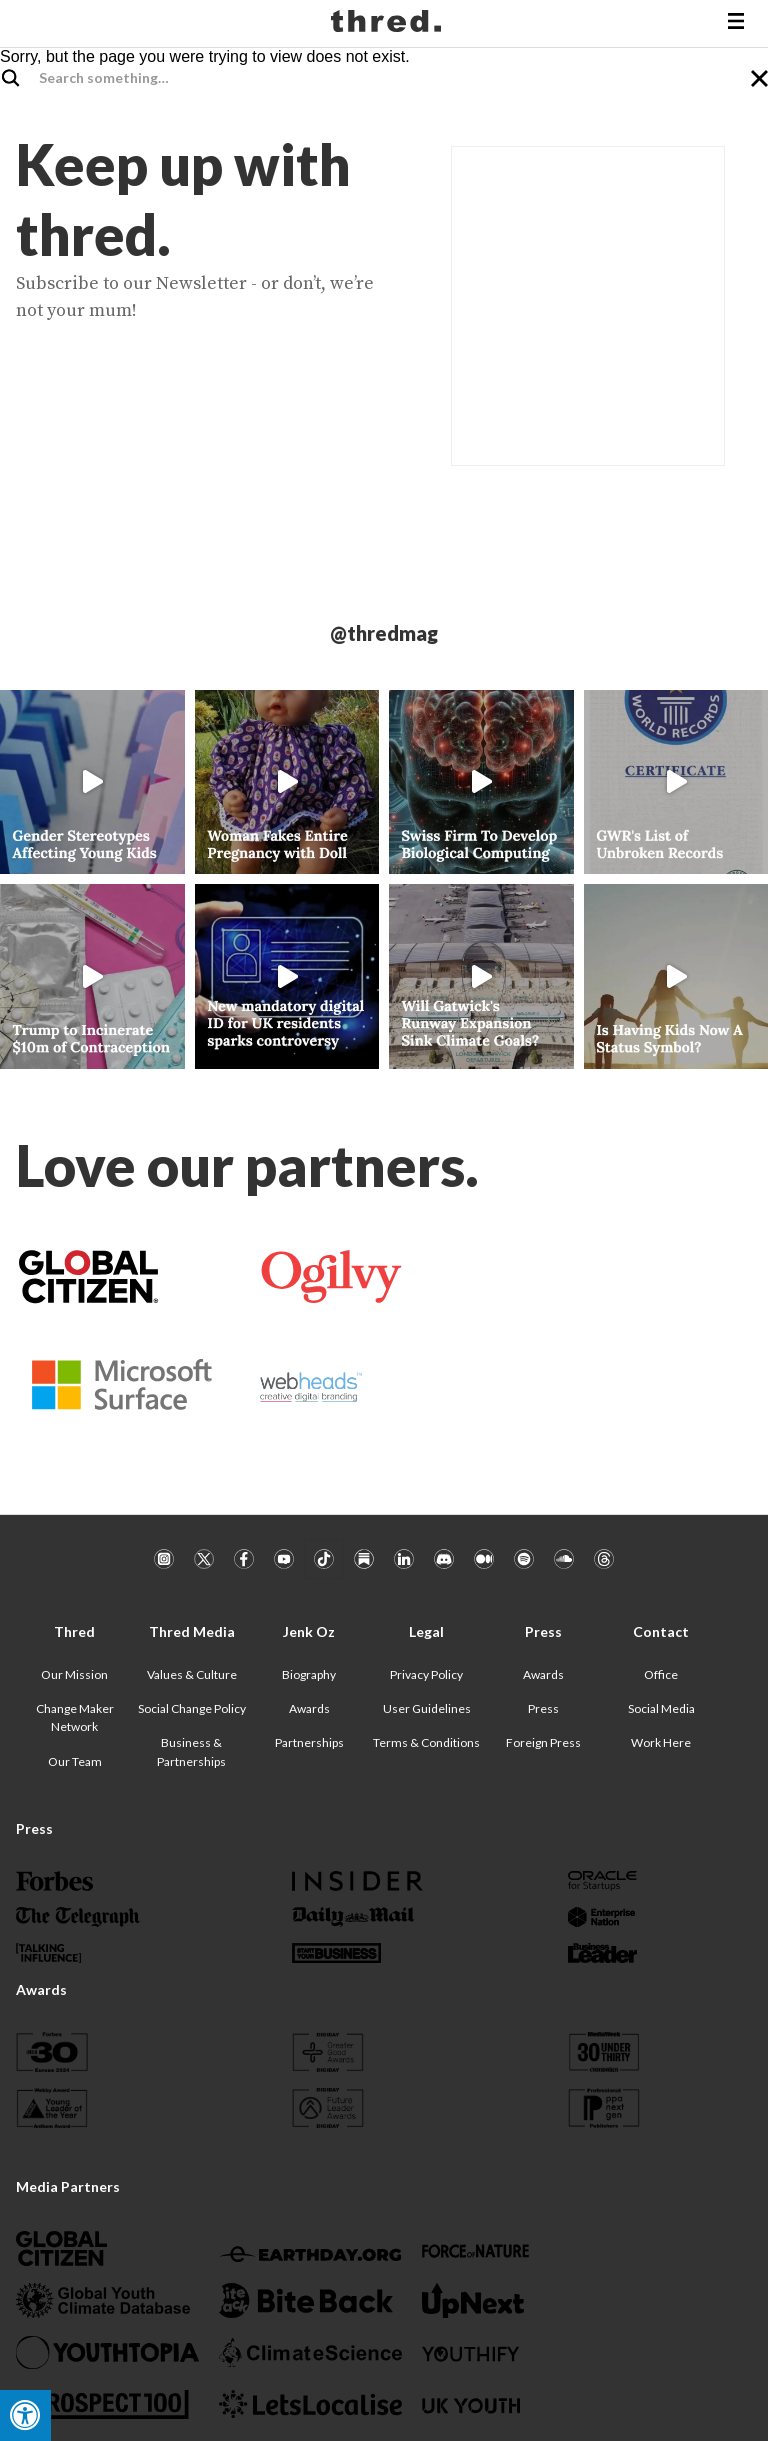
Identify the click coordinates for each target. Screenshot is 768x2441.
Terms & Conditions (426, 1742)
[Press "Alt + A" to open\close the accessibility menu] (25, 2415)
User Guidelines (427, 1708)
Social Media (661, 1708)
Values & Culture (192, 1674)
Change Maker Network (75, 1717)
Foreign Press (543, 1742)
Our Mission (74, 1674)
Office (661, 1674)
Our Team (75, 1761)
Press (543, 1708)
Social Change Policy (192, 1708)
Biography (309, 1674)
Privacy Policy (426, 1674)
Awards (309, 1708)
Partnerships (309, 1742)
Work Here (661, 1742)
